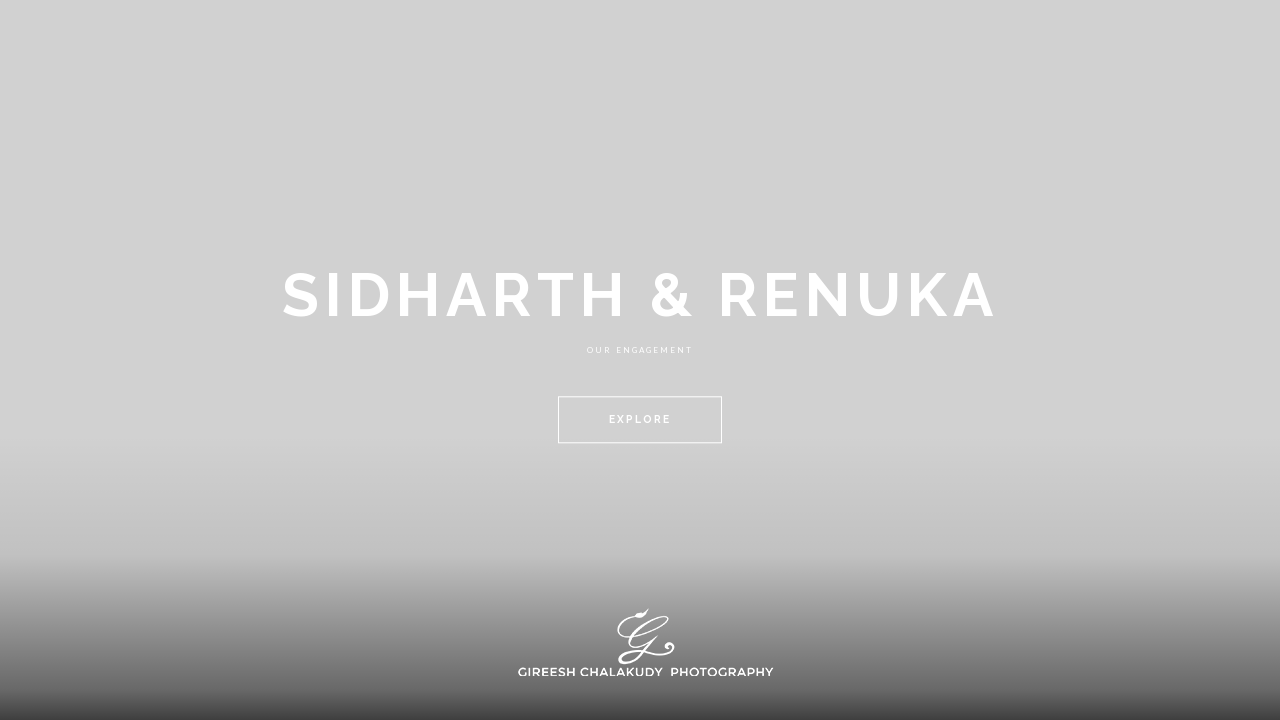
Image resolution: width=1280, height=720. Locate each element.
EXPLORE (640, 419)
